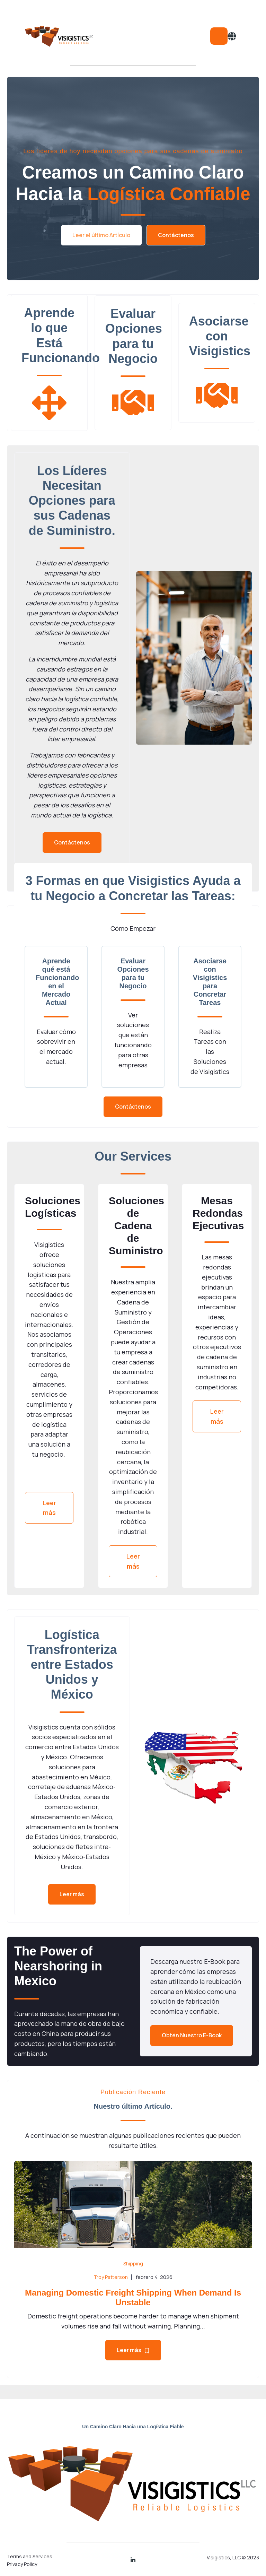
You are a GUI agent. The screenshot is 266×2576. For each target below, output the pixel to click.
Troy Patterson (111, 2277)
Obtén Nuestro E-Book (192, 2035)
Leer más (49, 1508)
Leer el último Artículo (101, 235)
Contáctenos (176, 235)
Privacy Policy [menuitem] (22, 2564)
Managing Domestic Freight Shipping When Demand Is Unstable (133, 2297)
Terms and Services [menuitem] (29, 2556)
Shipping (133, 2263)
